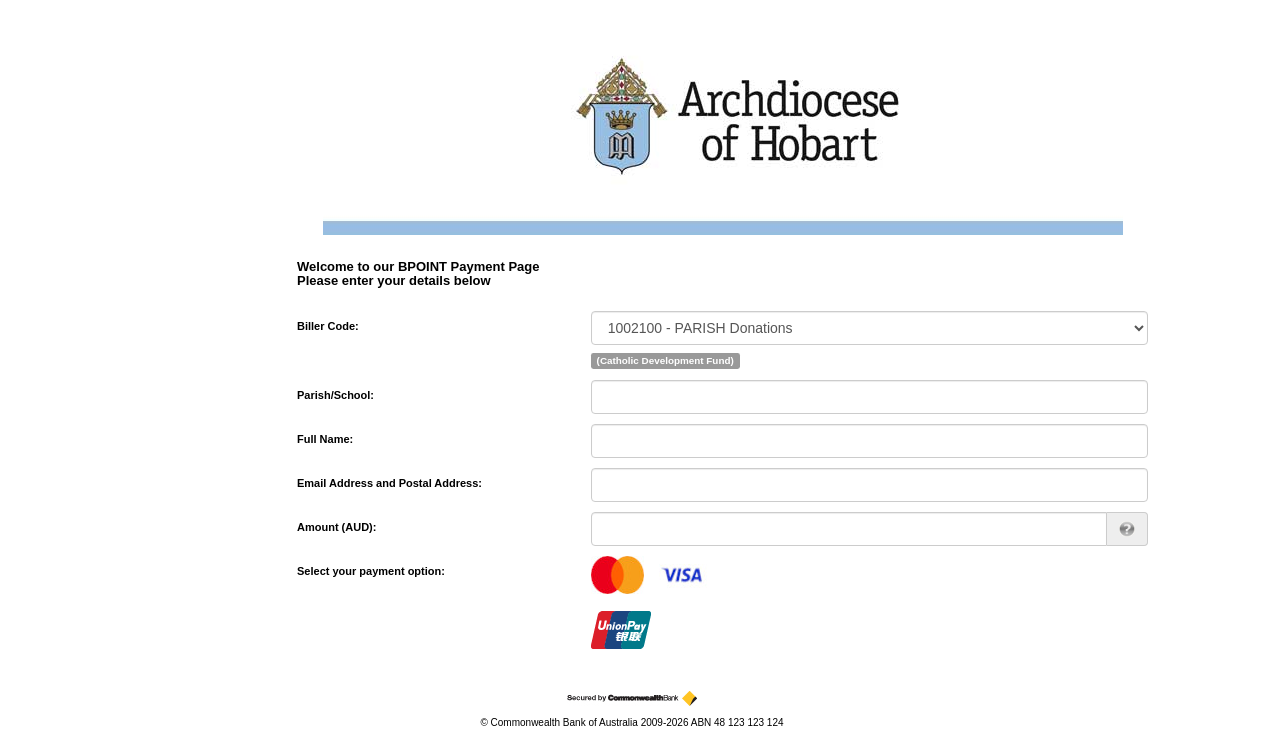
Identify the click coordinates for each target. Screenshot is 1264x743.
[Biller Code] (869, 328)
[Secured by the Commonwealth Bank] (632, 698)
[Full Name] (869, 441)
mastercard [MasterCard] (617, 575)
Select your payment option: (371, 571)
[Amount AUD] (849, 529)
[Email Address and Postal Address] (869, 485)
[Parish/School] (869, 397)
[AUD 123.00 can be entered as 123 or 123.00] (1127, 529)
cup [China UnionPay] (621, 630)
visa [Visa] (683, 575)
